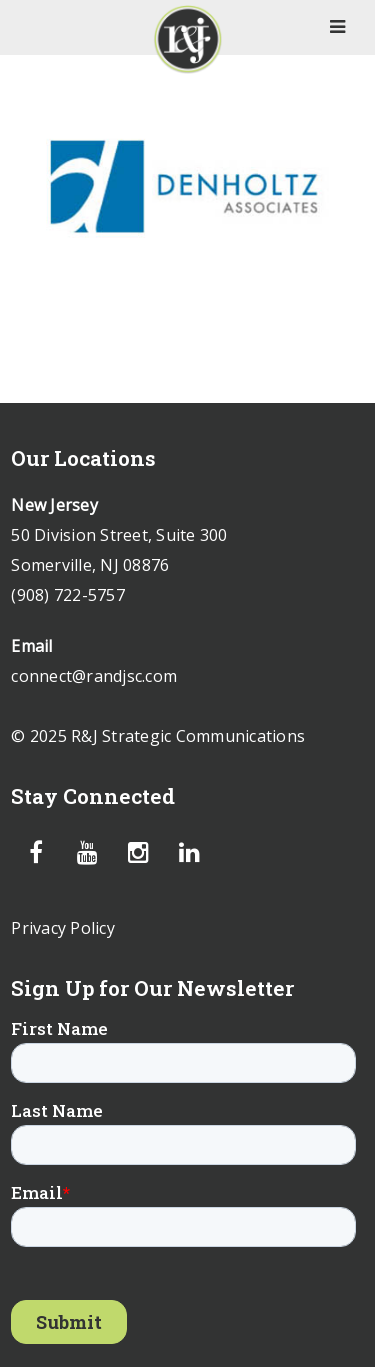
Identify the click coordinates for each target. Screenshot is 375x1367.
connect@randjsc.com (94, 676)
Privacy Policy (63, 928)
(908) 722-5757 (68, 595)
